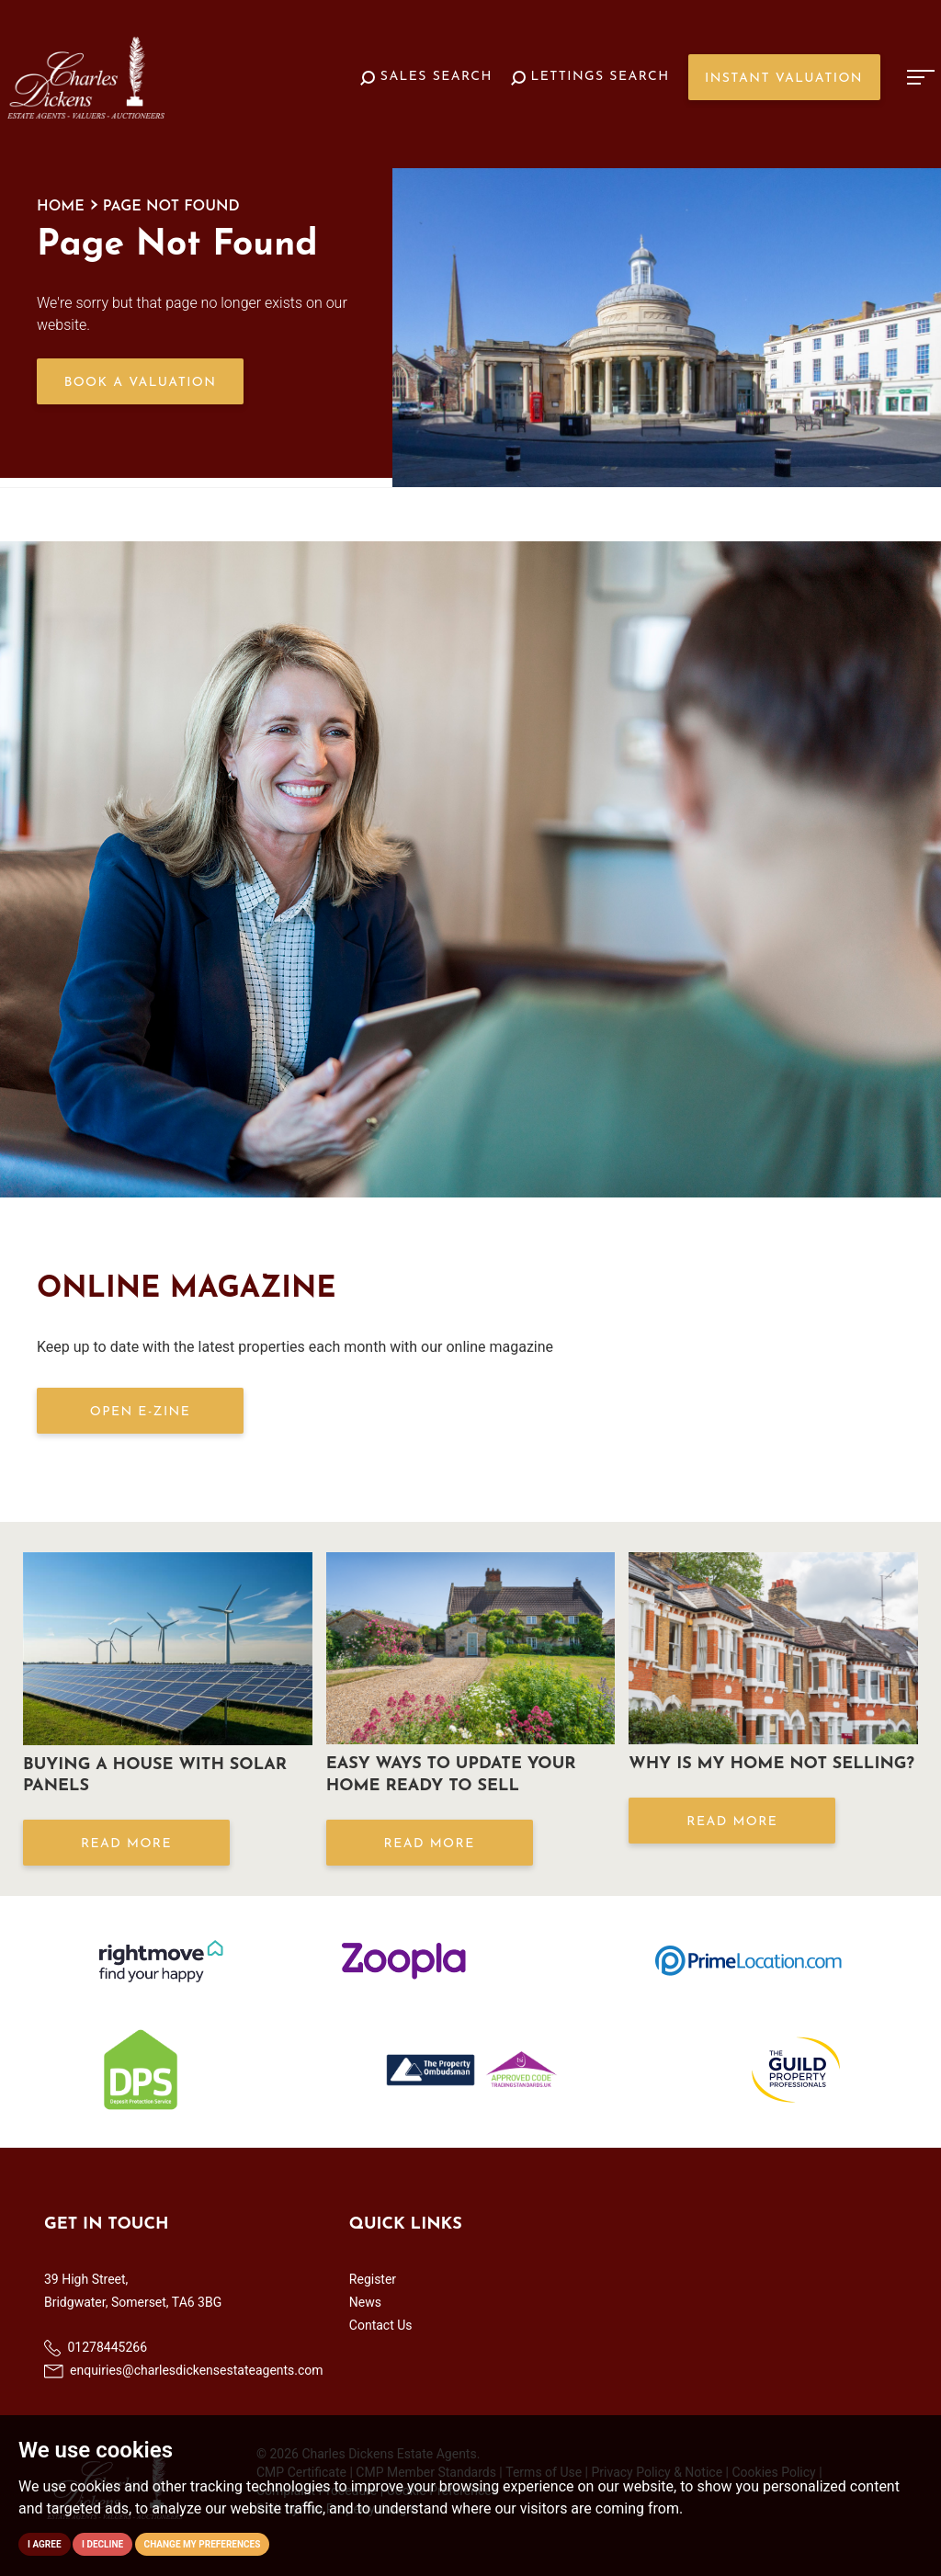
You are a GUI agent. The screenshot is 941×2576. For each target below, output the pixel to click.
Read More (126, 1844)
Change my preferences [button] (202, 2544)
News (365, 2302)
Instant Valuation (784, 78)
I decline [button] (102, 2544)
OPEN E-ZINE (140, 1412)
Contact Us (381, 2325)
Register (372, 2279)
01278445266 (95, 2348)
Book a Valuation (140, 383)
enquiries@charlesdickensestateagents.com (183, 2370)
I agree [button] (45, 2544)
